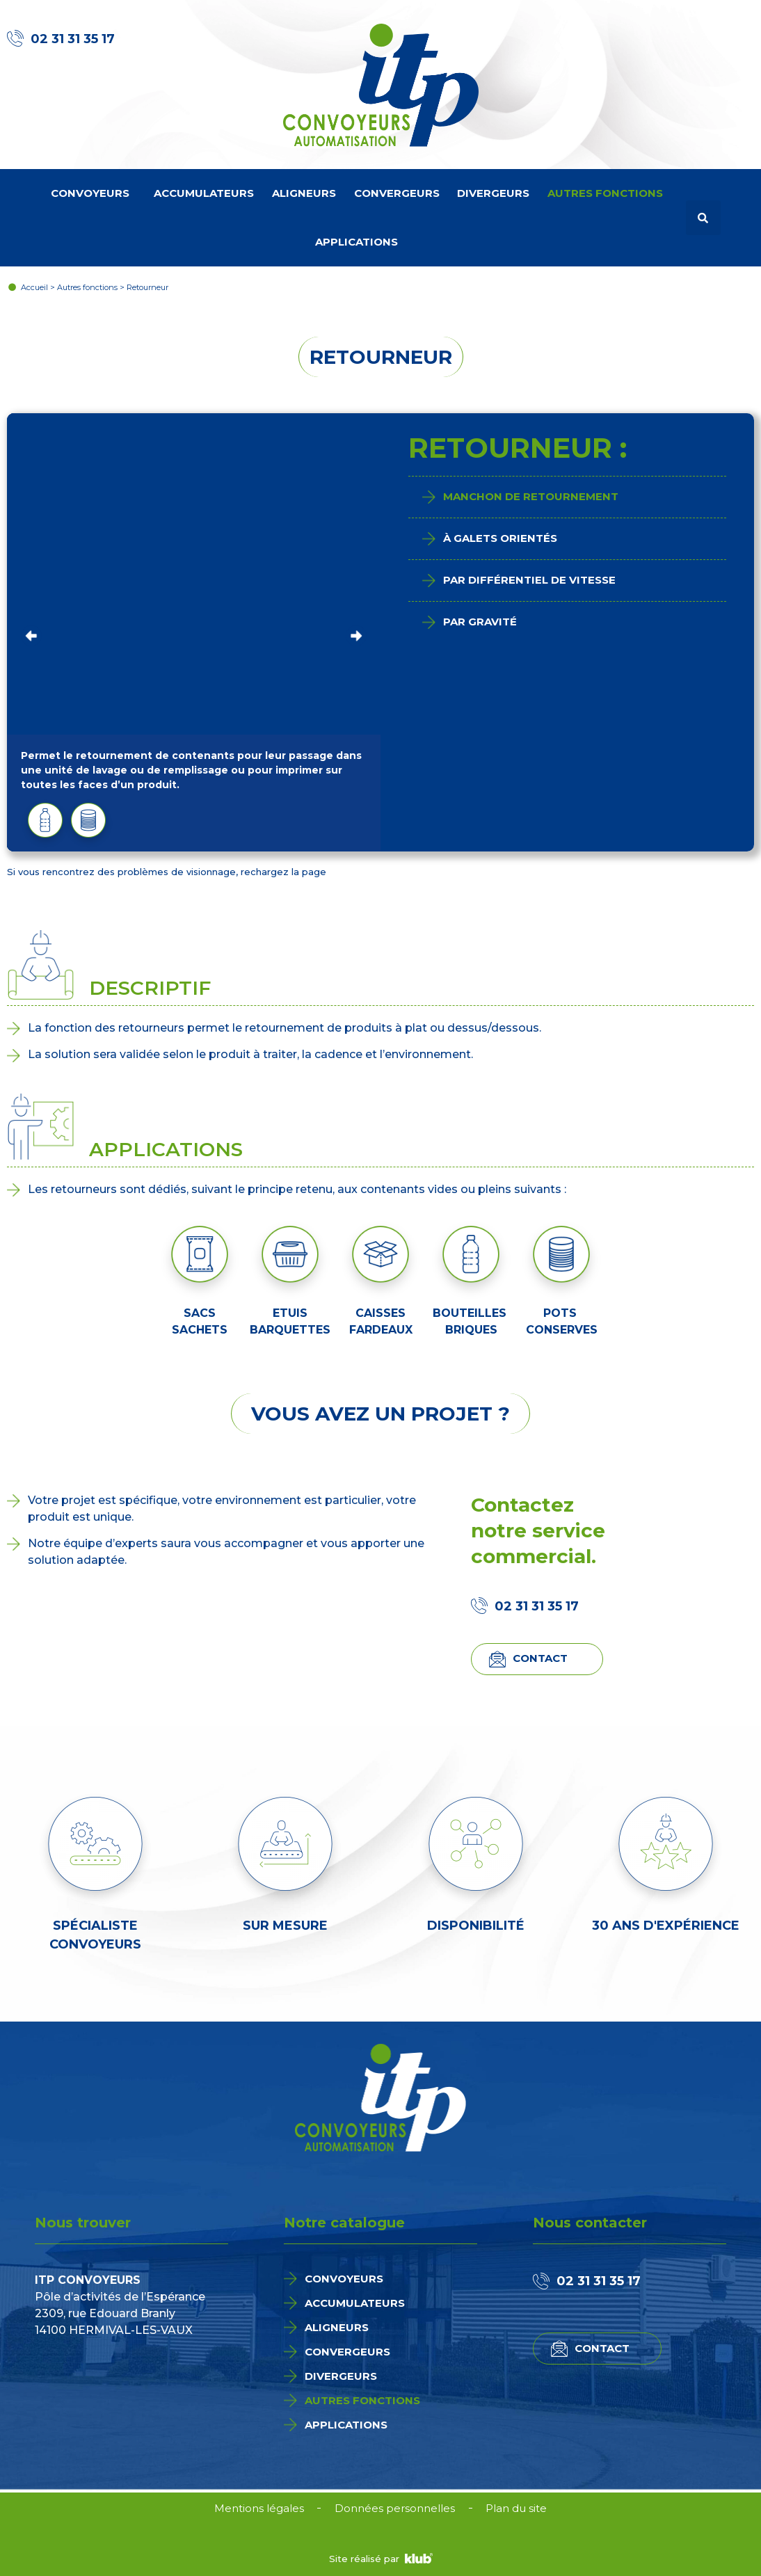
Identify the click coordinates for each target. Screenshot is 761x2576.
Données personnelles (395, 2508)
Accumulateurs (204, 193)
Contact (540, 1658)
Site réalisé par (381, 2558)
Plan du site (516, 2508)
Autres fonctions (608, 193)
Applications (360, 242)
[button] (703, 217)
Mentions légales (258, 2508)
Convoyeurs (93, 193)
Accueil (34, 287)
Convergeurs (397, 193)
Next (356, 632)
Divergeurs (493, 193)
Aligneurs (304, 193)
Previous (31, 632)
